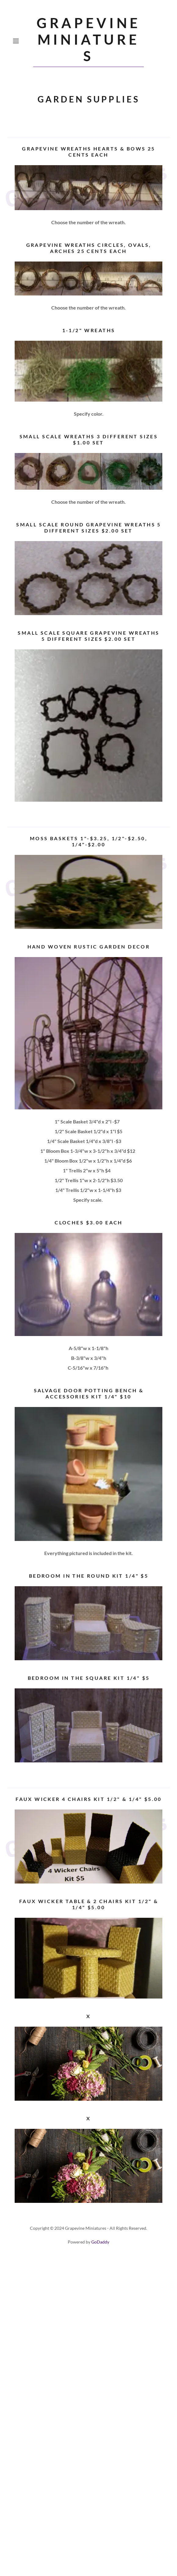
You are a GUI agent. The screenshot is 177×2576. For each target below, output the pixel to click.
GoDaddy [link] (100, 2241)
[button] (21, 41)
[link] (88, 41)
